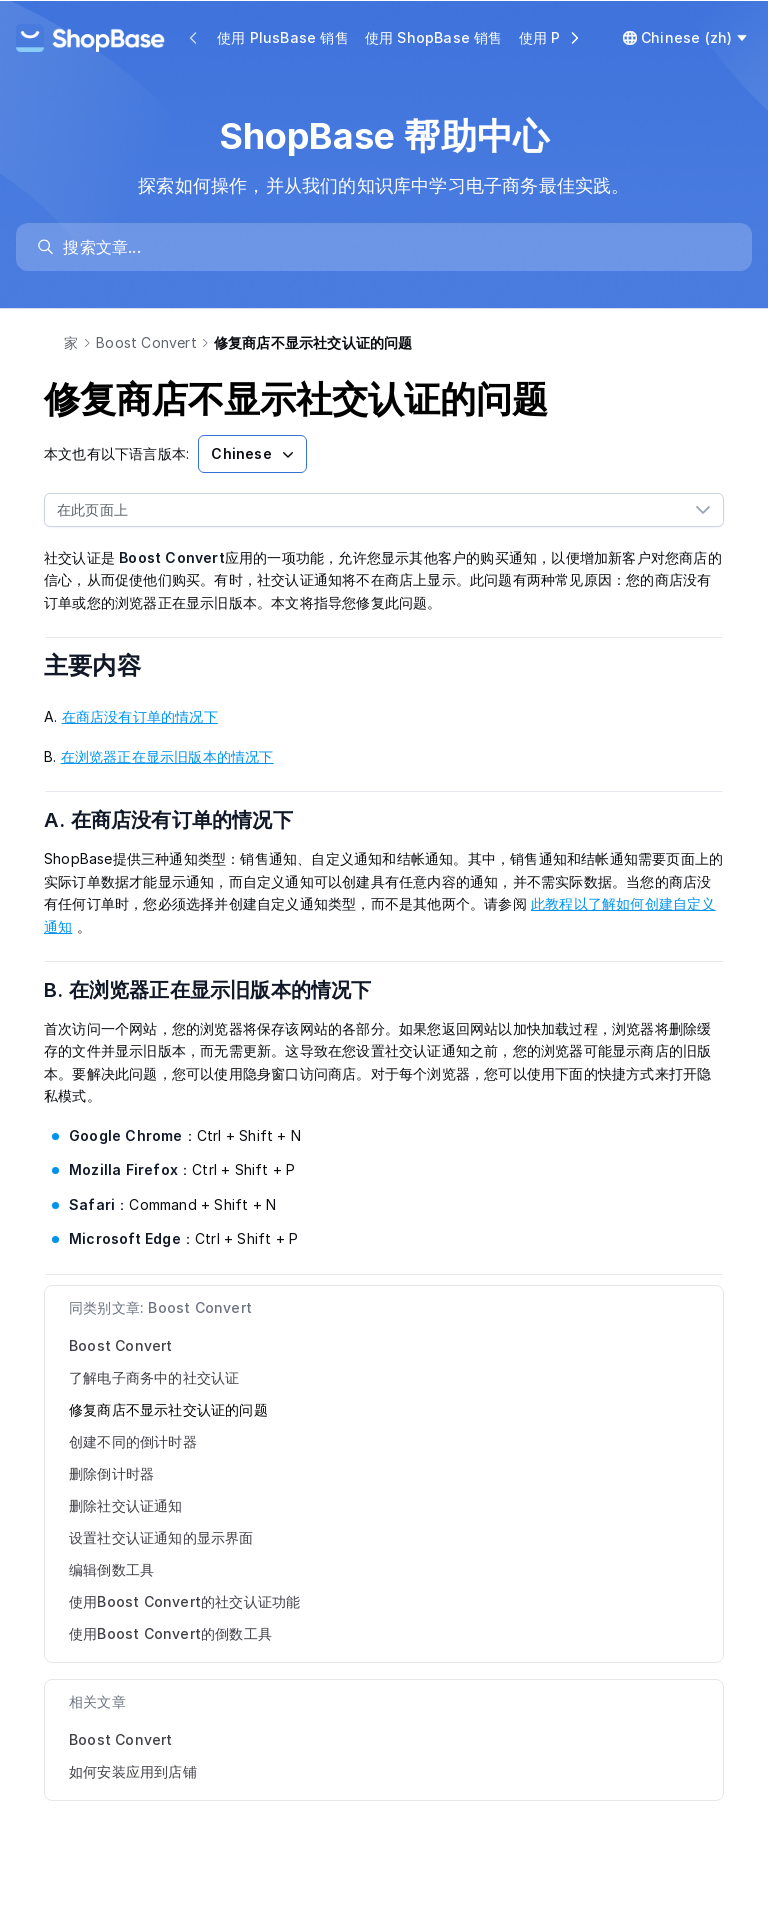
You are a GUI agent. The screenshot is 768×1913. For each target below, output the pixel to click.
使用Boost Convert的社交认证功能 (184, 1601)
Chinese (254, 454)
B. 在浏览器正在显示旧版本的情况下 (220, 990)
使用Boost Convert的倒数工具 (170, 1633)
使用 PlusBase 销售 (283, 37)
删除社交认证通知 (126, 1505)
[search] (393, 247)
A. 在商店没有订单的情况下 (181, 820)
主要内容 (106, 665)
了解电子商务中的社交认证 (154, 1377)
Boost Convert (146, 342)
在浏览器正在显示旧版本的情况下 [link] (167, 756)
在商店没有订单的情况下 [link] (140, 716)
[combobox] (364, 510)
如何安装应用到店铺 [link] (133, 1771)
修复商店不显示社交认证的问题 (168, 1409)
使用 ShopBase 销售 (434, 37)
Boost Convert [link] (121, 1739)
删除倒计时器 (111, 1473)
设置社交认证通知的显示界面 (161, 1537)
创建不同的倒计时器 (133, 1441)
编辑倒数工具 (111, 1569)
